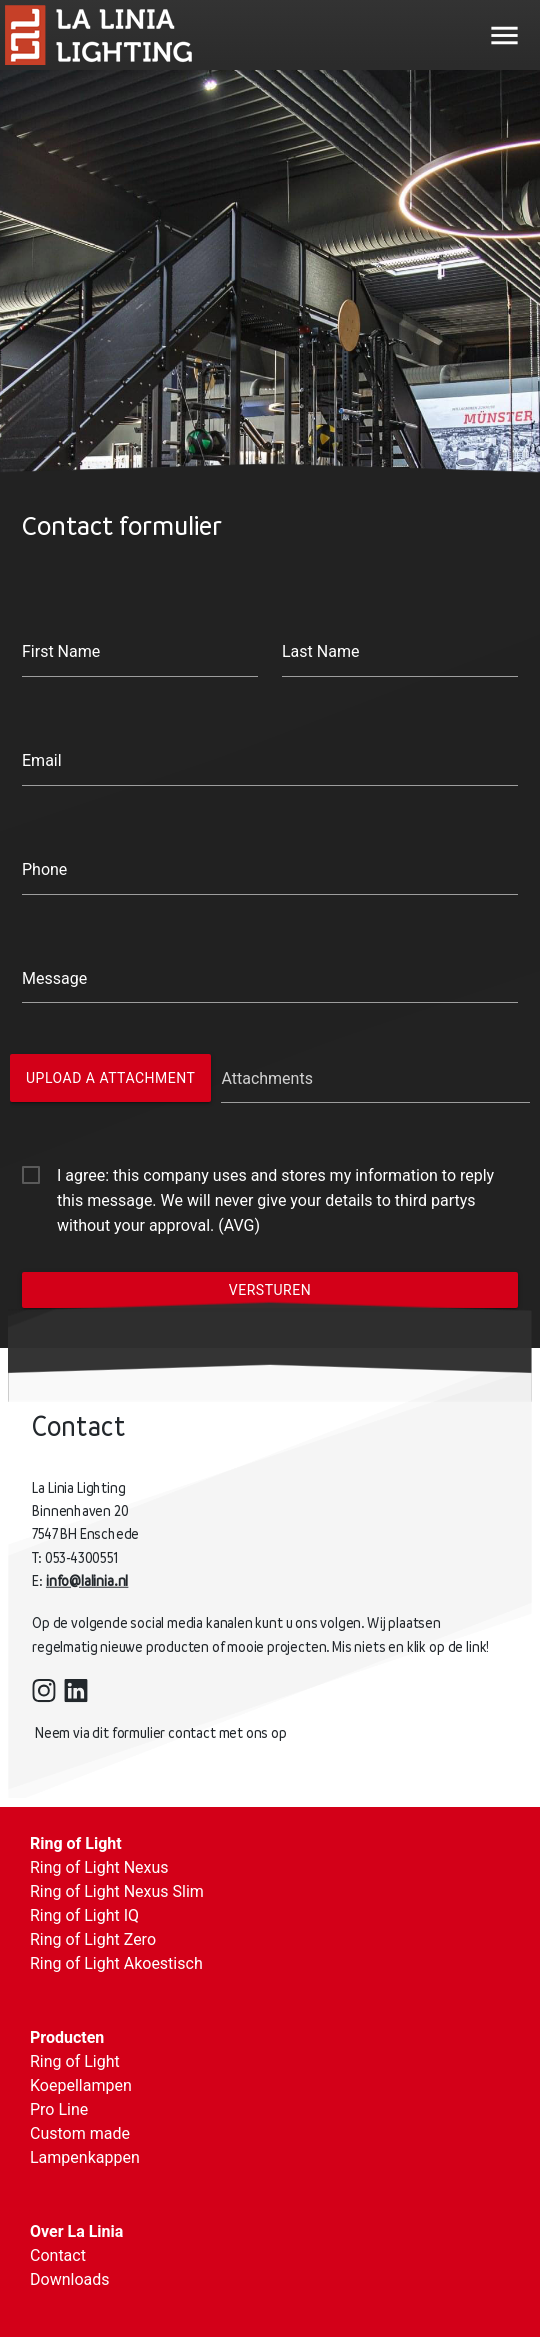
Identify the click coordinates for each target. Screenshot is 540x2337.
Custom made (80, 2133)
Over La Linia (76, 2231)
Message (54, 978)
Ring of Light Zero (93, 1939)
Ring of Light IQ (84, 1915)
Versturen (270, 1290)
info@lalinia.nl (96, 1581)
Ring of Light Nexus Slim (117, 1891)
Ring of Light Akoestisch (116, 1963)
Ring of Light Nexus (99, 1867)
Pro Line (59, 2109)
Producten (67, 2037)
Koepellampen (81, 2085)
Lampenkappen (85, 2157)
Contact (58, 2255)
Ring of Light (76, 1843)
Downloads (69, 2279)
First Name (61, 651)
